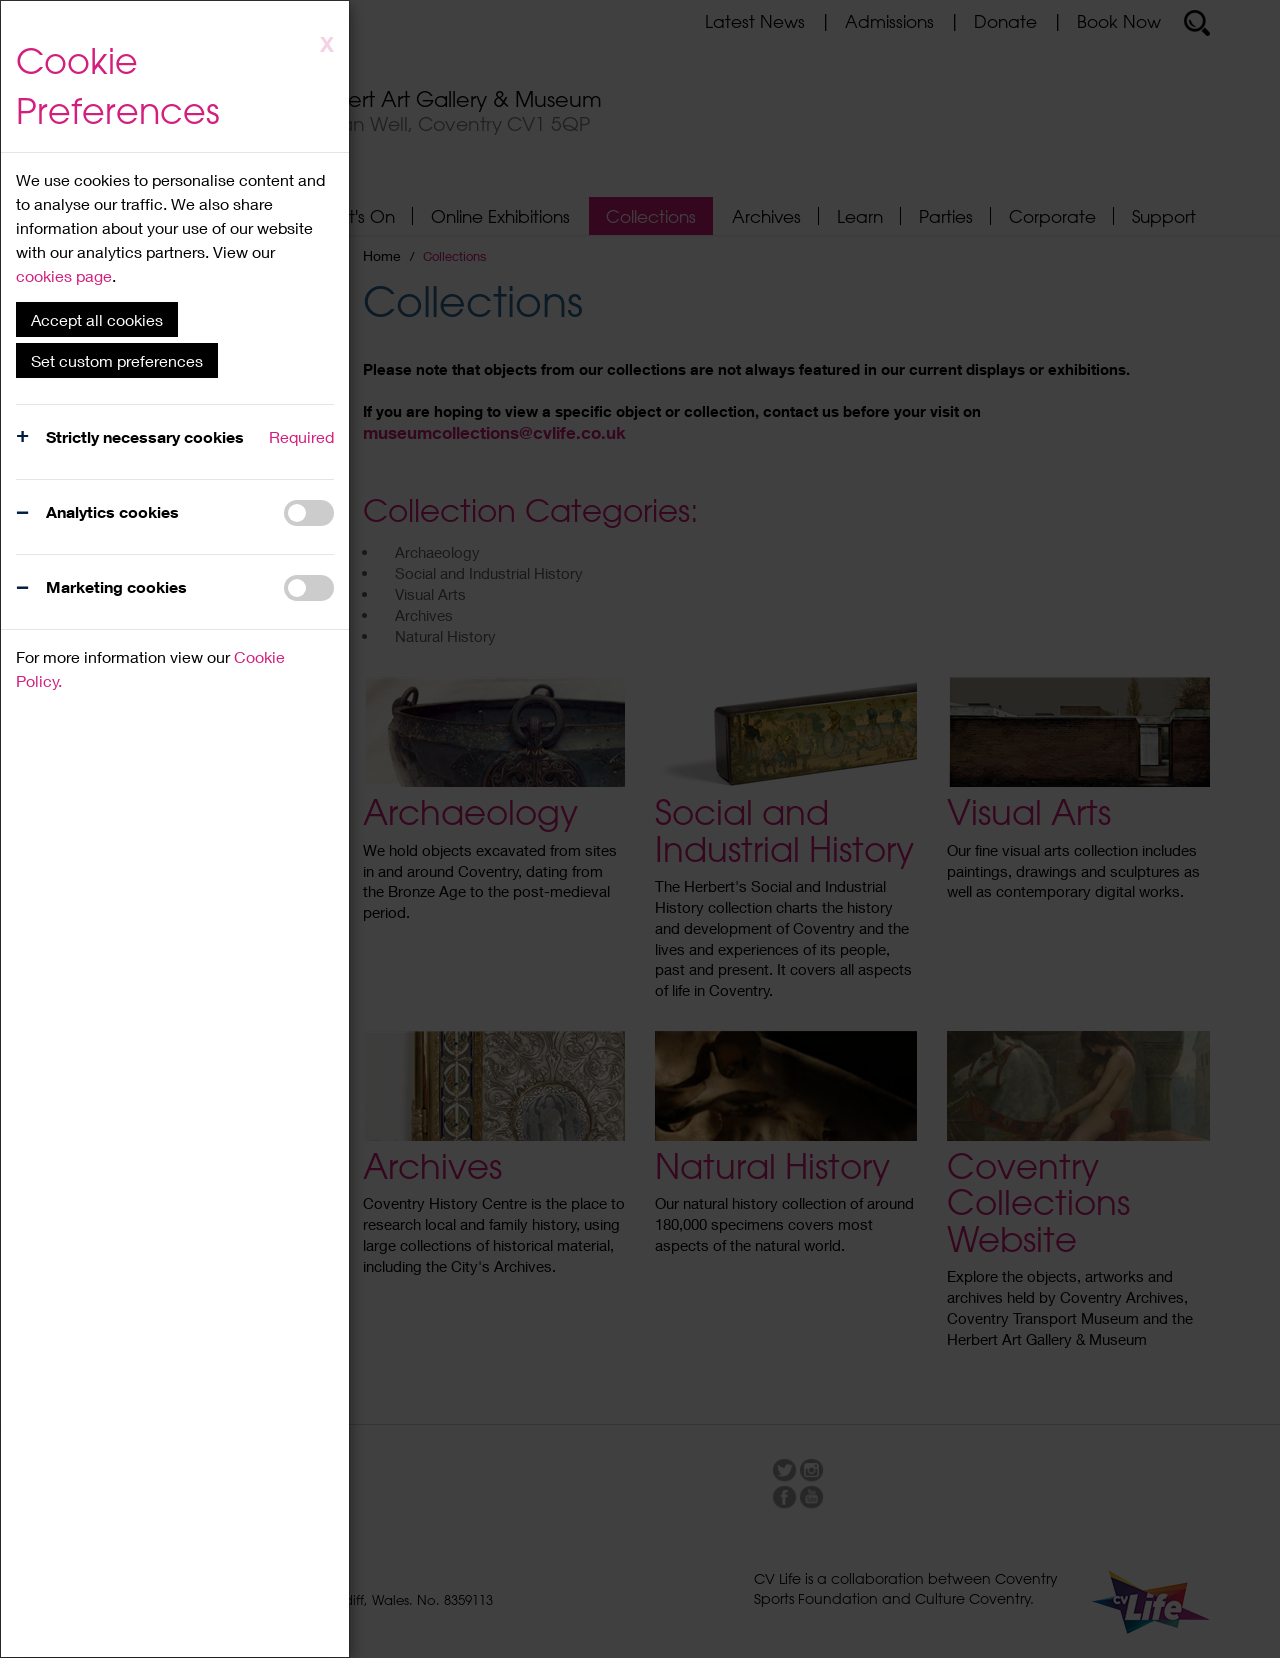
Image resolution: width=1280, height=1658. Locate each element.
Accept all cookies (97, 319)
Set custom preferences (117, 360)
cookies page (64, 275)
